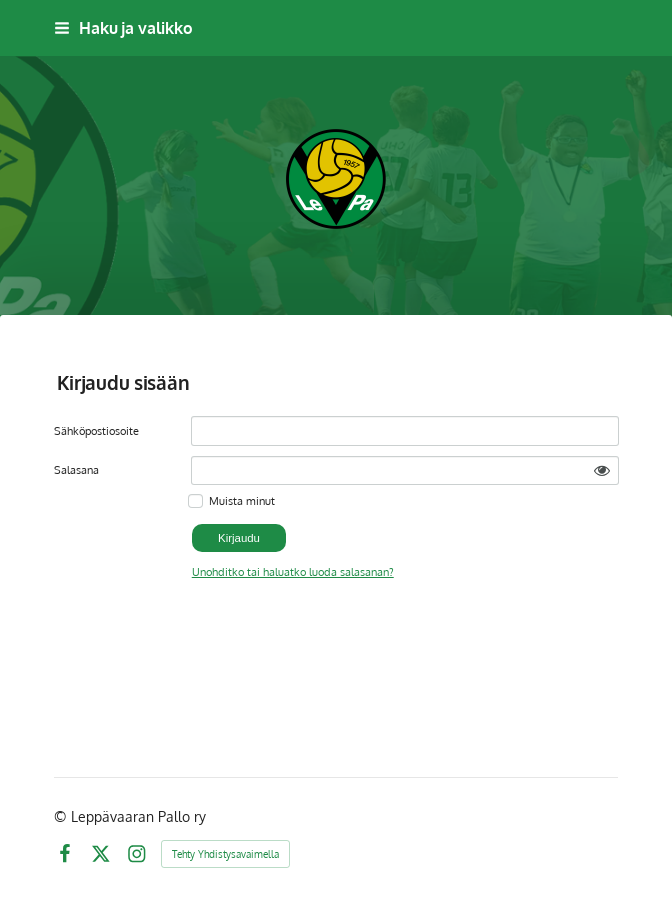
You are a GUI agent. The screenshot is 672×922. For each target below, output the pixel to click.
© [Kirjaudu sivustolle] (62, 816)
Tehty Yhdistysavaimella (225, 854)
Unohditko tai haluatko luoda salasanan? (293, 571)
